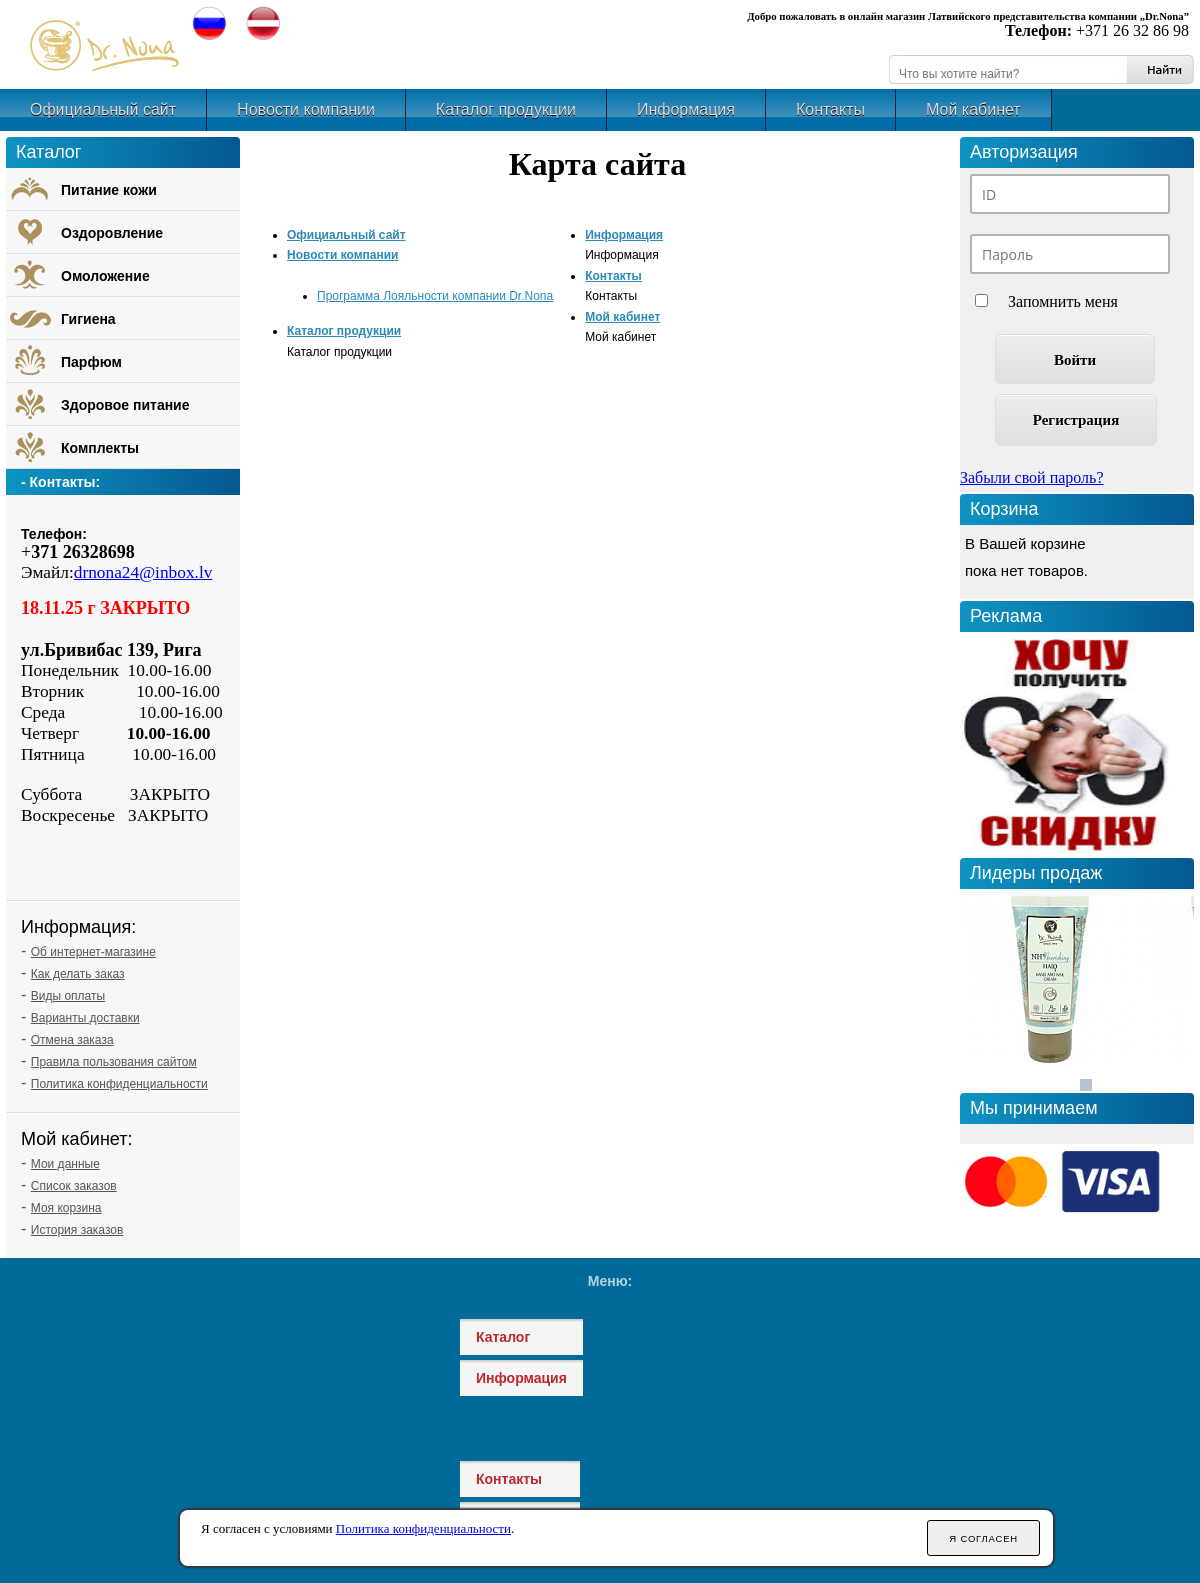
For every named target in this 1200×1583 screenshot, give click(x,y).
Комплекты (100, 448)
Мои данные (65, 1164)
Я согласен (983, 1538)
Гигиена (88, 319)
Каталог (503, 1337)
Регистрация (1076, 420)
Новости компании (306, 109)
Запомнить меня (1063, 301)
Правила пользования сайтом (114, 1062)
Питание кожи (109, 190)
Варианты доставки (85, 1018)
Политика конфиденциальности (119, 1084)
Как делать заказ (78, 974)
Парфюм (91, 362)
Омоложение (105, 276)
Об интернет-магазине (93, 952)
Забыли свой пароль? (1032, 477)
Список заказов (74, 1186)
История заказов (77, 1230)
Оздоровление (112, 233)
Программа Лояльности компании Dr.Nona (435, 296)
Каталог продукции (506, 109)
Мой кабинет (973, 109)
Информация (686, 109)
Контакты (830, 109)
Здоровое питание (125, 405)
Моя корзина (66, 1208)
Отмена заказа (72, 1040)
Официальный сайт (103, 109)
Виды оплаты (68, 996)
